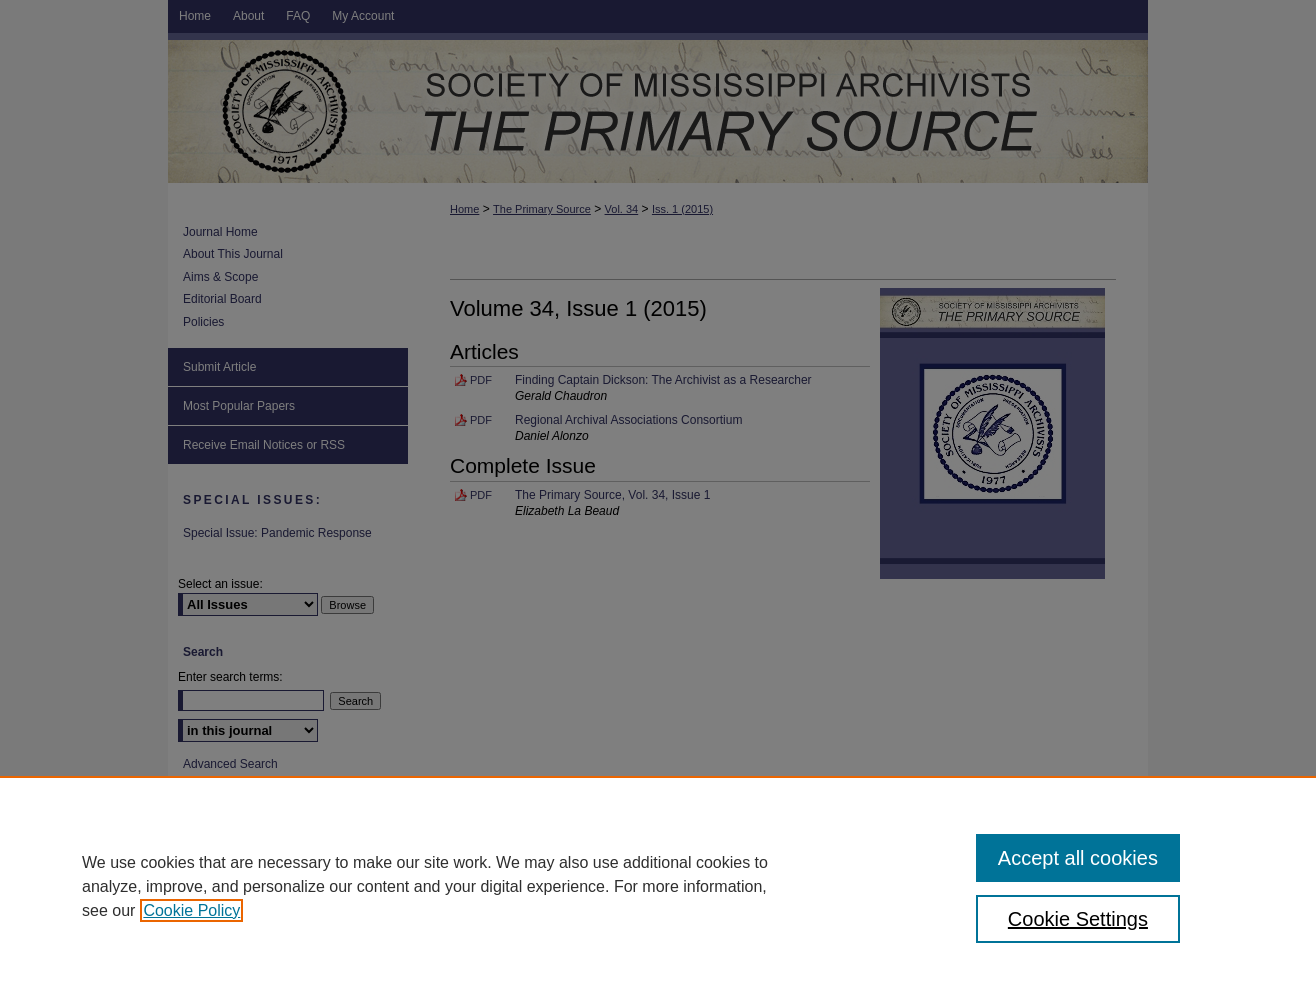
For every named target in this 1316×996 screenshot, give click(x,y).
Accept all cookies (1078, 858)
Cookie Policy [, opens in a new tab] (191, 910)
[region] (658, 886)
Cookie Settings (1078, 919)
